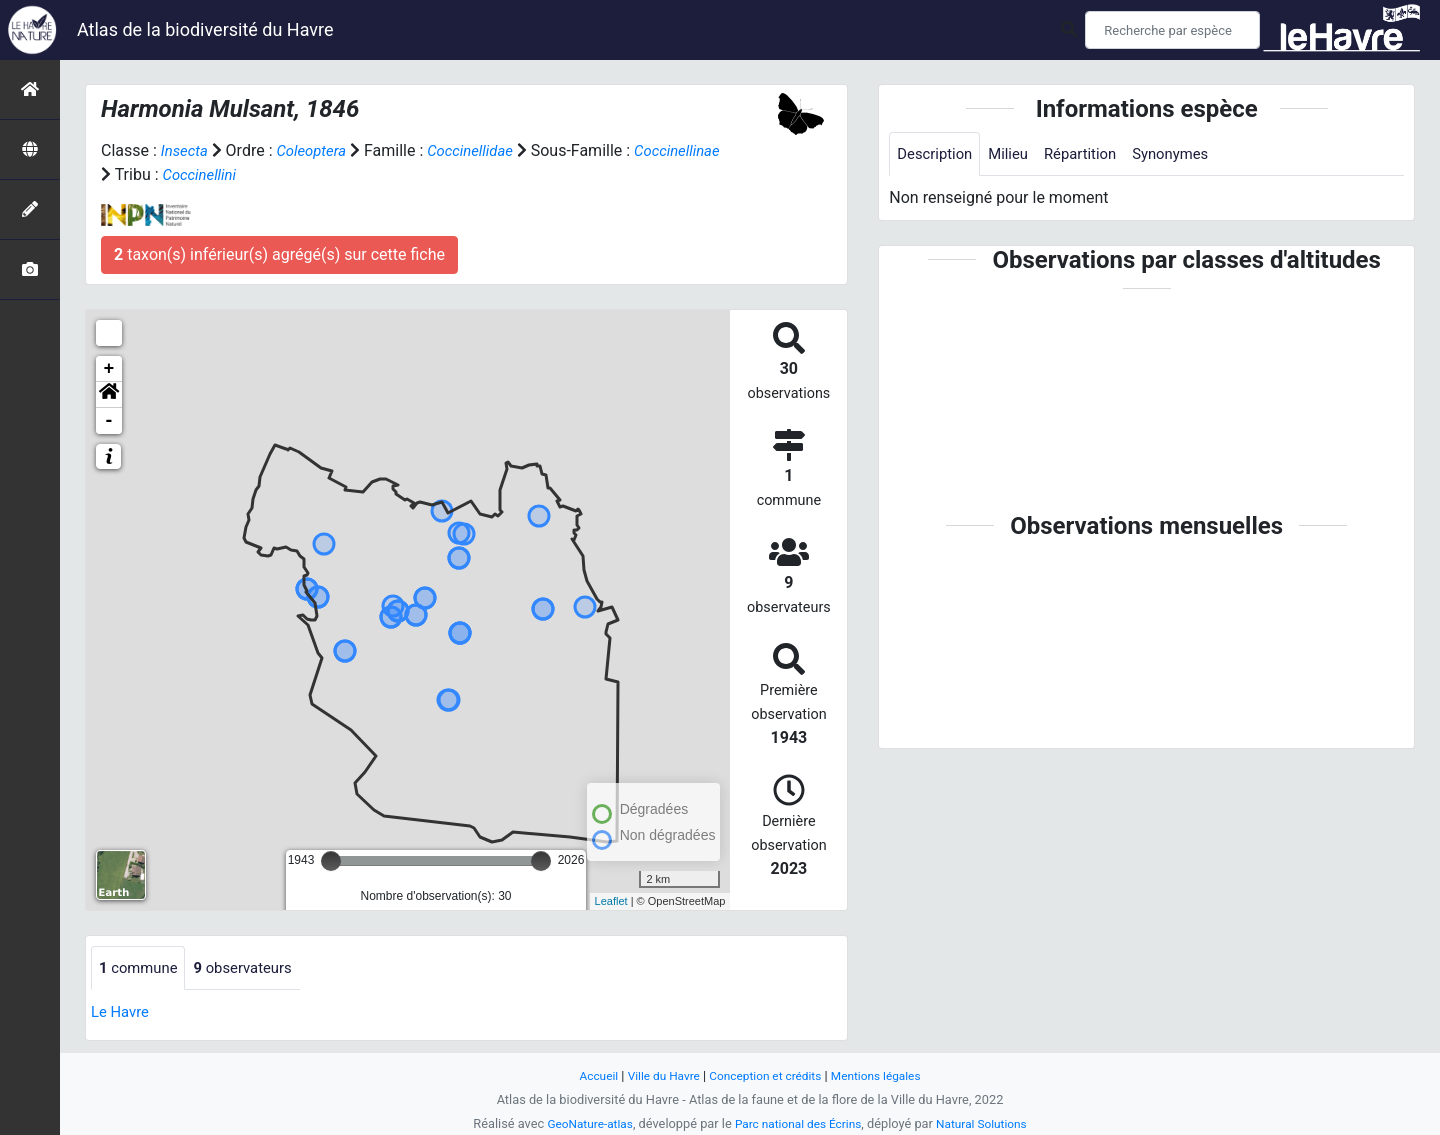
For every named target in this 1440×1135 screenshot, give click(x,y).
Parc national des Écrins (798, 1123)
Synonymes (1188, 154)
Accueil (588, 1075)
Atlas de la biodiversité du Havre (205, 29)
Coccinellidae (483, 150)
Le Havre (122, 1013)
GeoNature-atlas (581, 1123)
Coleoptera (317, 150)
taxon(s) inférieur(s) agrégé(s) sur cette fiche (279, 254)
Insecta (186, 150)
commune (141, 968)
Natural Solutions (990, 1123)
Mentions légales (884, 1075)
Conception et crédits (766, 1075)
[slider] (331, 861)
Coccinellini (298, 174)
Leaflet (611, 901)
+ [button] (109, 369)
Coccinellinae (147, 174)
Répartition (1092, 154)
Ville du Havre (657, 1075)
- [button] (109, 421)
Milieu (1015, 154)
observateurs (253, 968)
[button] (109, 395)
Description (937, 154)
